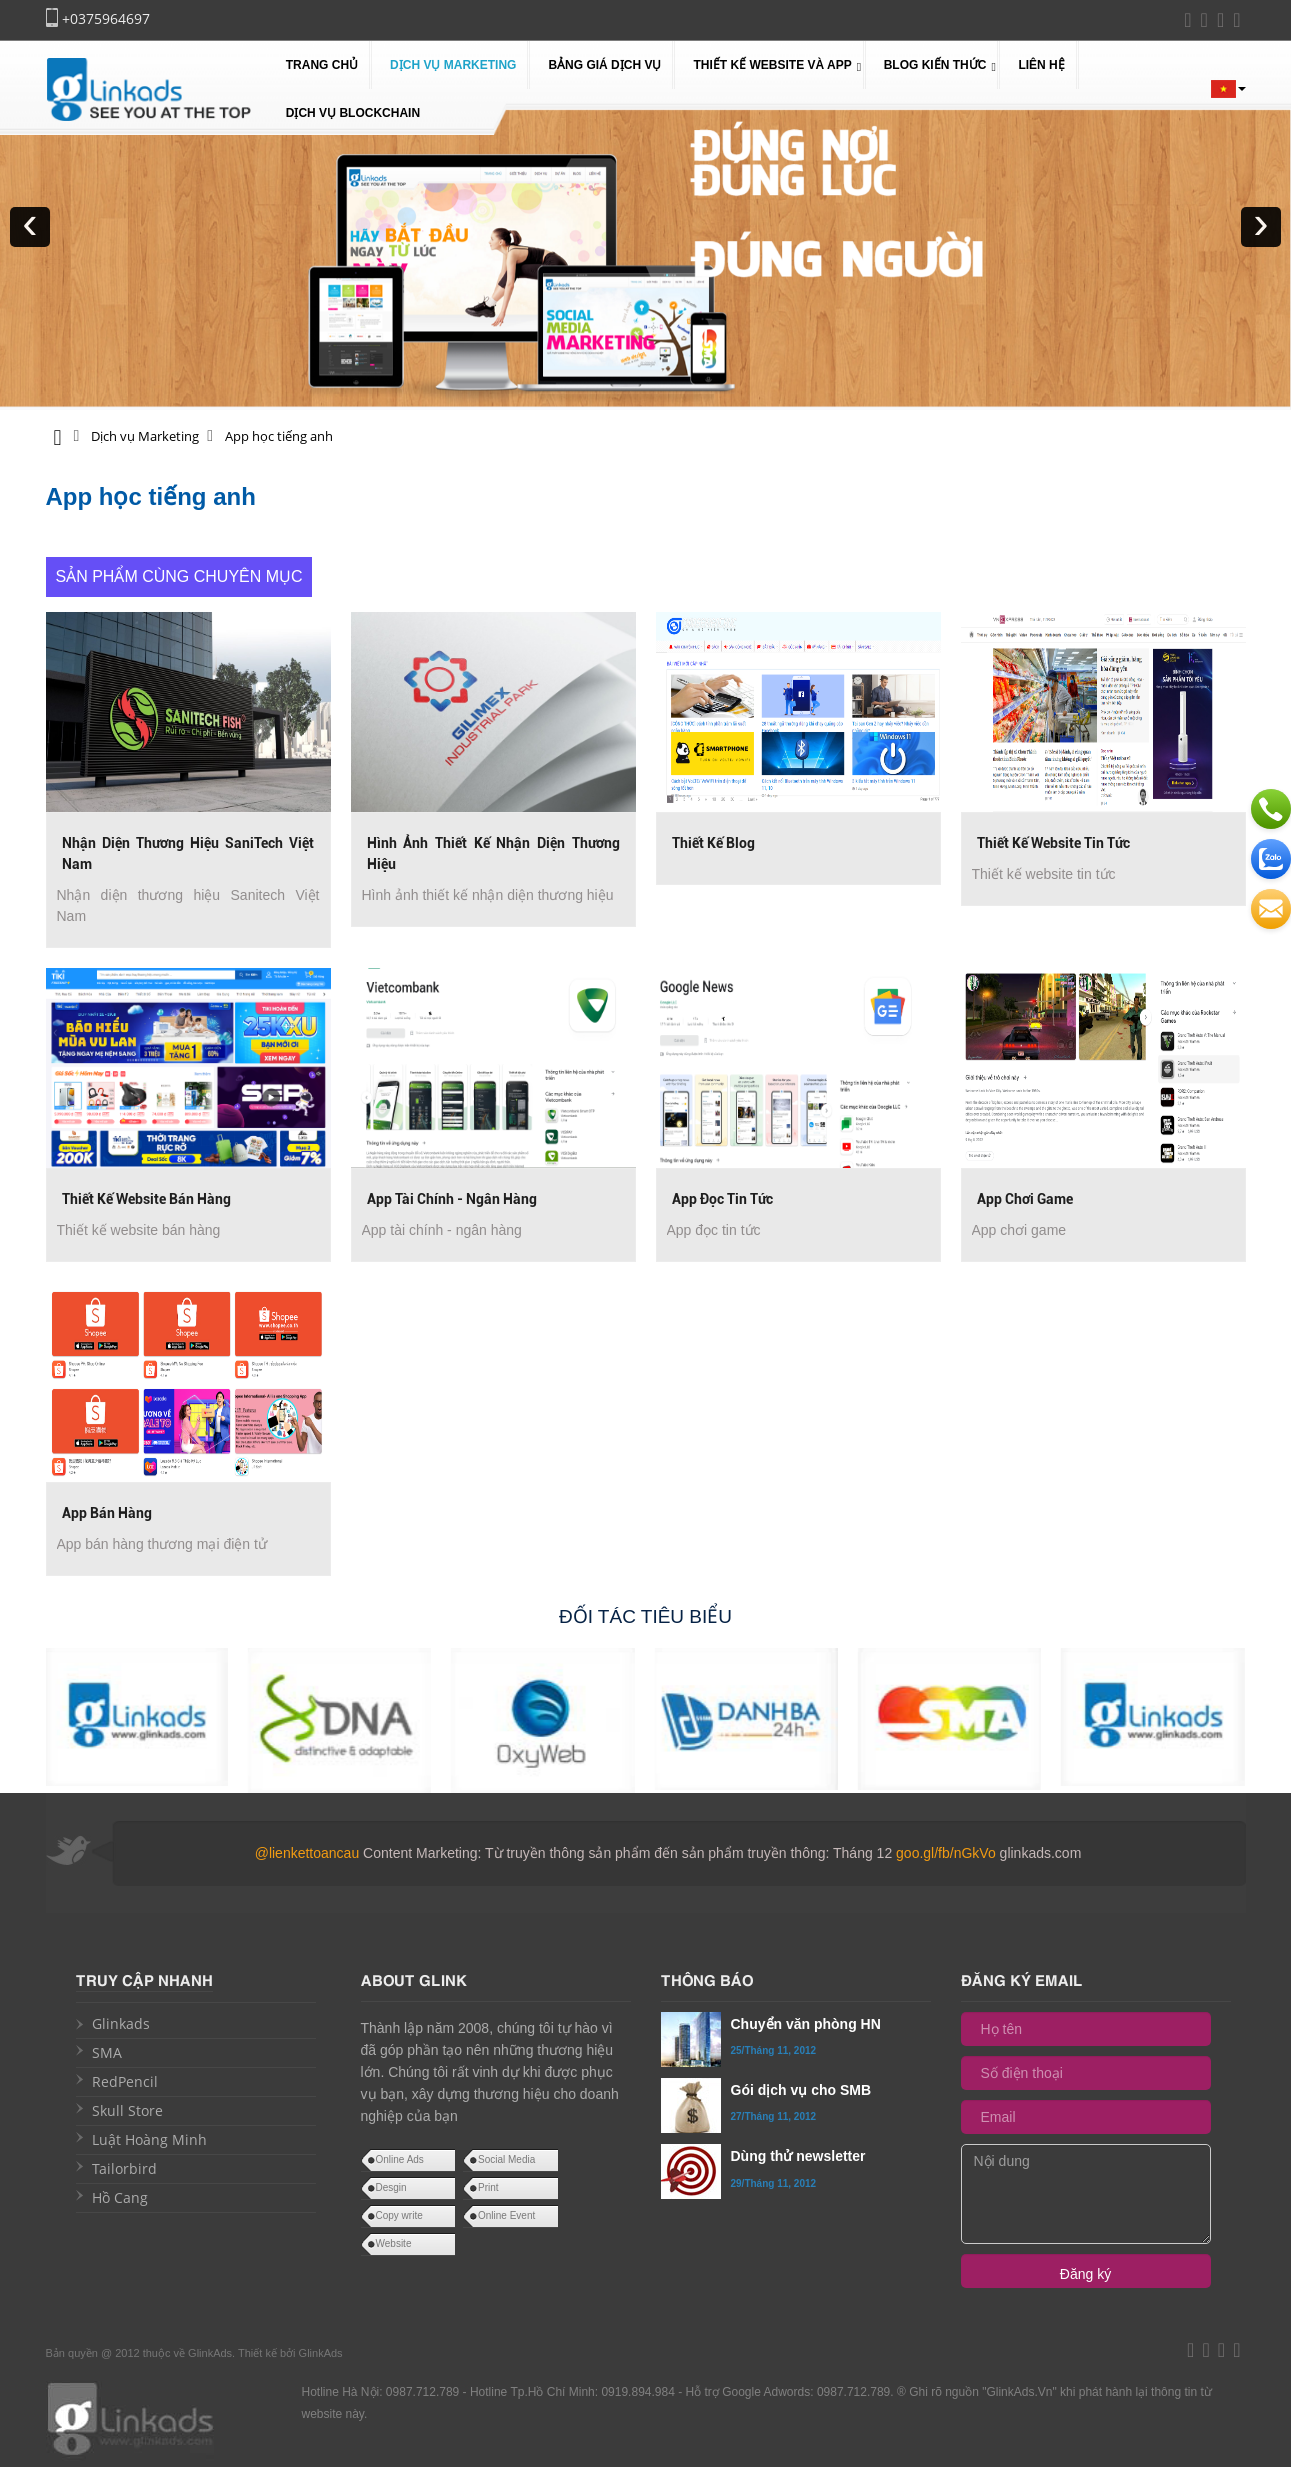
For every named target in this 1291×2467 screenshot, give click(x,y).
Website (394, 2243)
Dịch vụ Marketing (453, 65)
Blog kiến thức (935, 65)
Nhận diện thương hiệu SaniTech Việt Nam (188, 853)
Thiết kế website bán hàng (146, 1199)
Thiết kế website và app (772, 65)
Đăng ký (1085, 2274)
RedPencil (125, 2081)
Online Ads (400, 2159)
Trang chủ (322, 65)
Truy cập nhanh (144, 1978)
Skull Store (127, 2110)
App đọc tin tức (722, 1199)
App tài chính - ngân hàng (452, 1199)
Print (488, 2187)
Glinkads (121, 2023)
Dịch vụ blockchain (353, 113)
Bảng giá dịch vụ (604, 65)
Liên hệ (1041, 65)
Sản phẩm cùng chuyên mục (179, 576)
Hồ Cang (120, 2197)
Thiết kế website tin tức (1053, 843)
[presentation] (30, 227)
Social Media (506, 2159)
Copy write (399, 2215)
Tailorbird (124, 2168)
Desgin (391, 2187)
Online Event (506, 2215)
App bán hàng (107, 1513)
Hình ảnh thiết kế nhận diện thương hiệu (493, 853)
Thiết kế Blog (713, 843)
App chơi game (1025, 1199)
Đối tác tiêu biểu (645, 1616)
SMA (107, 2052)
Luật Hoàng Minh (149, 2139)
